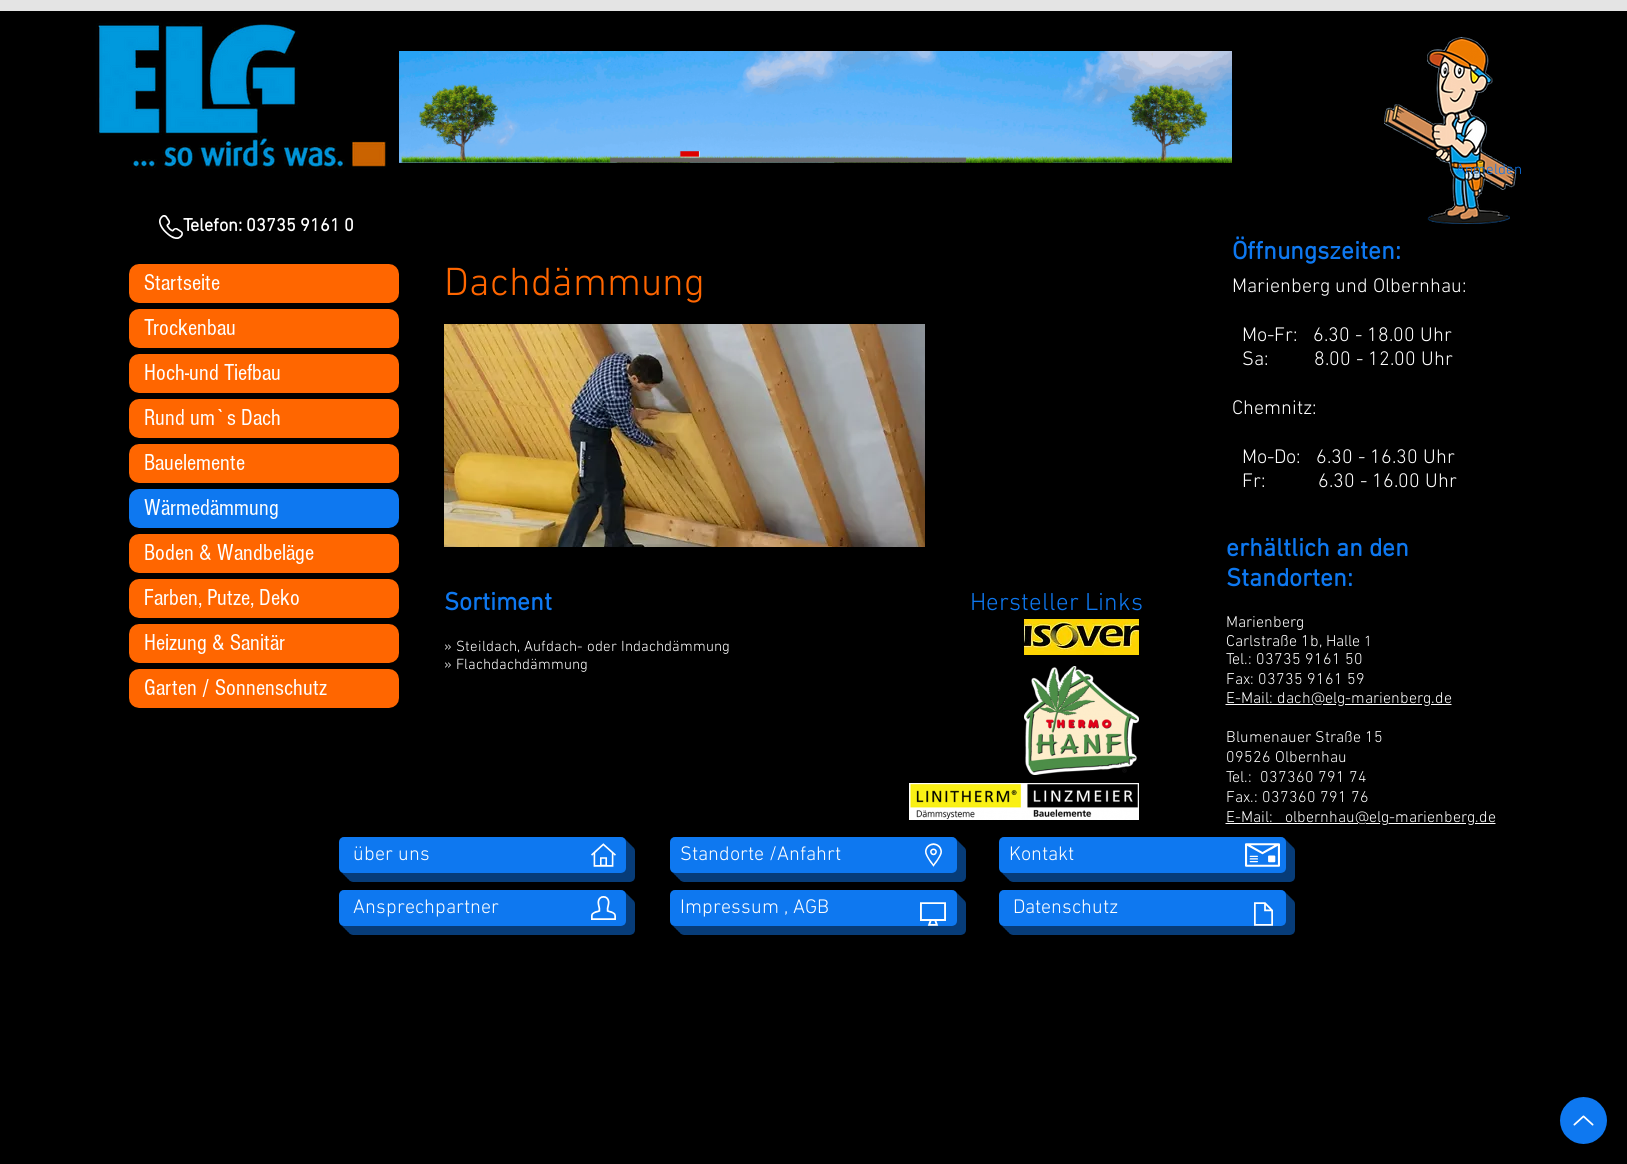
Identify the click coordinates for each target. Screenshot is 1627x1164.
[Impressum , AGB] (813, 908)
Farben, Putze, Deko (222, 598)
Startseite (182, 283)
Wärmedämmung (211, 508)
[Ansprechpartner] (482, 908)
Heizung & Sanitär (214, 643)
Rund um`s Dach (212, 418)
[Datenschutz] (1142, 908)
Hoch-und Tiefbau (212, 373)
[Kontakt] (1142, 855)
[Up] (1583, 1120)
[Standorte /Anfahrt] (813, 855)
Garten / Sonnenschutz (235, 688)
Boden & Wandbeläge (229, 553)
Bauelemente (194, 463)
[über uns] (482, 855)
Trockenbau (190, 328)
